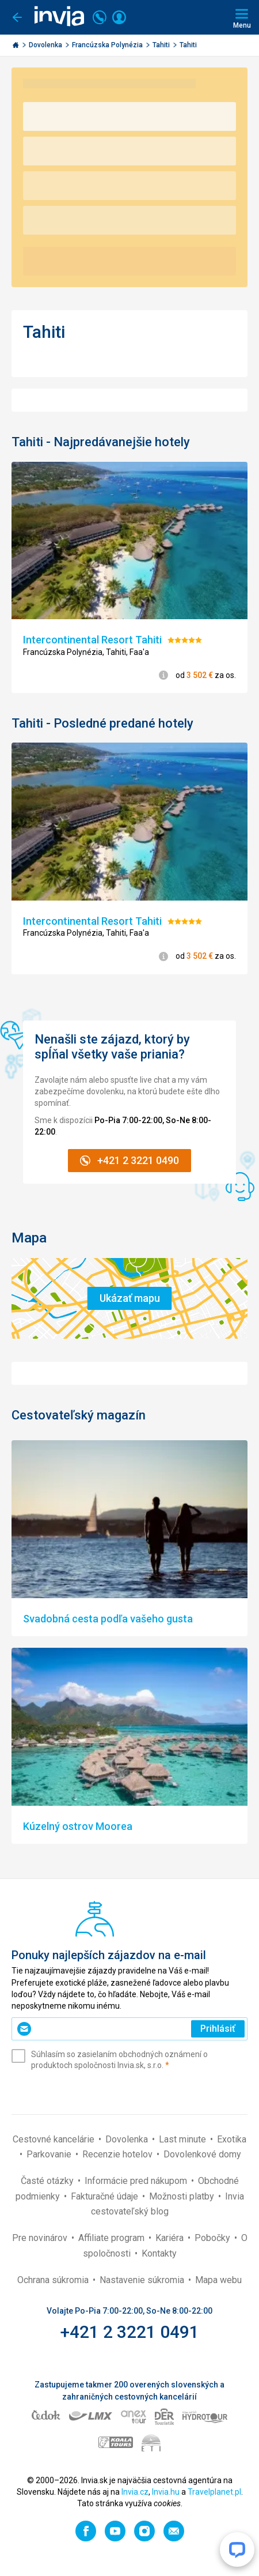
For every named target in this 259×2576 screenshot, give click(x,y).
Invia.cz (134, 2491)
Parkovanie (50, 2154)
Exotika (231, 2139)
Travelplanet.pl (214, 2491)
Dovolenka (46, 45)
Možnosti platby (182, 2196)
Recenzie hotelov (118, 2154)
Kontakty (159, 2253)
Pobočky (214, 2237)
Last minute (183, 2139)
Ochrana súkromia (54, 2279)
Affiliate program (112, 2237)
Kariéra (170, 2237)
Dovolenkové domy (202, 2154)
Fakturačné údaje (105, 2196)
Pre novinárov (41, 2237)
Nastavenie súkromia (143, 2279)
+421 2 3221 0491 (129, 2332)
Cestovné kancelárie (55, 2139)
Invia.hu (166, 2491)
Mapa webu (218, 2279)
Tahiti (162, 45)
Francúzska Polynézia (108, 45)
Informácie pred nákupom (137, 2180)
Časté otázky (48, 2180)
